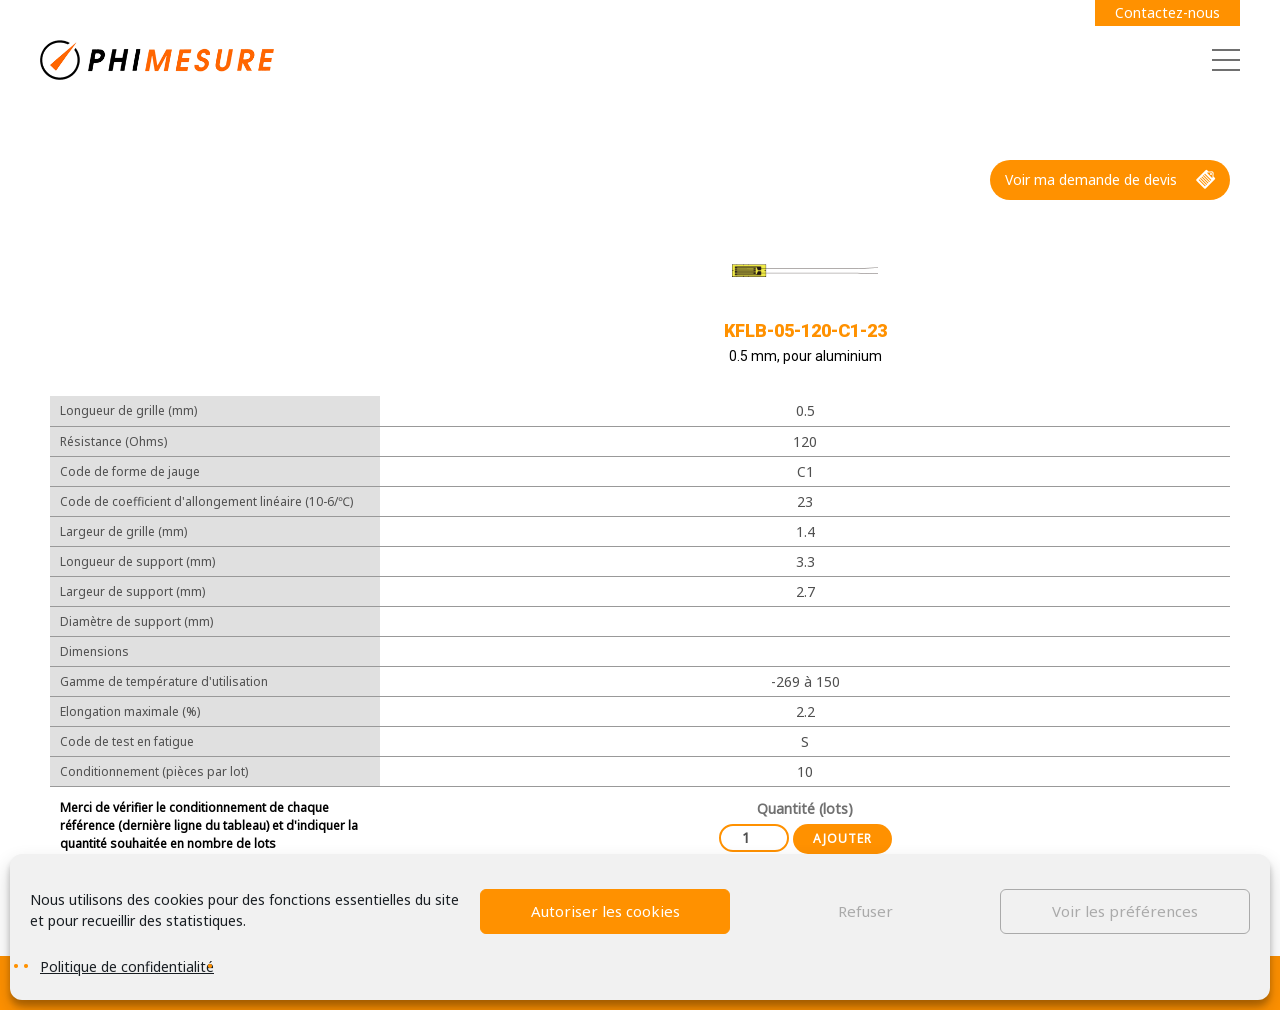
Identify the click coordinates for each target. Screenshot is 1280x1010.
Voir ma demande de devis (1110, 180)
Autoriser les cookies (605, 911)
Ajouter (842, 838)
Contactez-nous (1167, 12)
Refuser (865, 911)
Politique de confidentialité (127, 966)
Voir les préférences (1125, 911)
